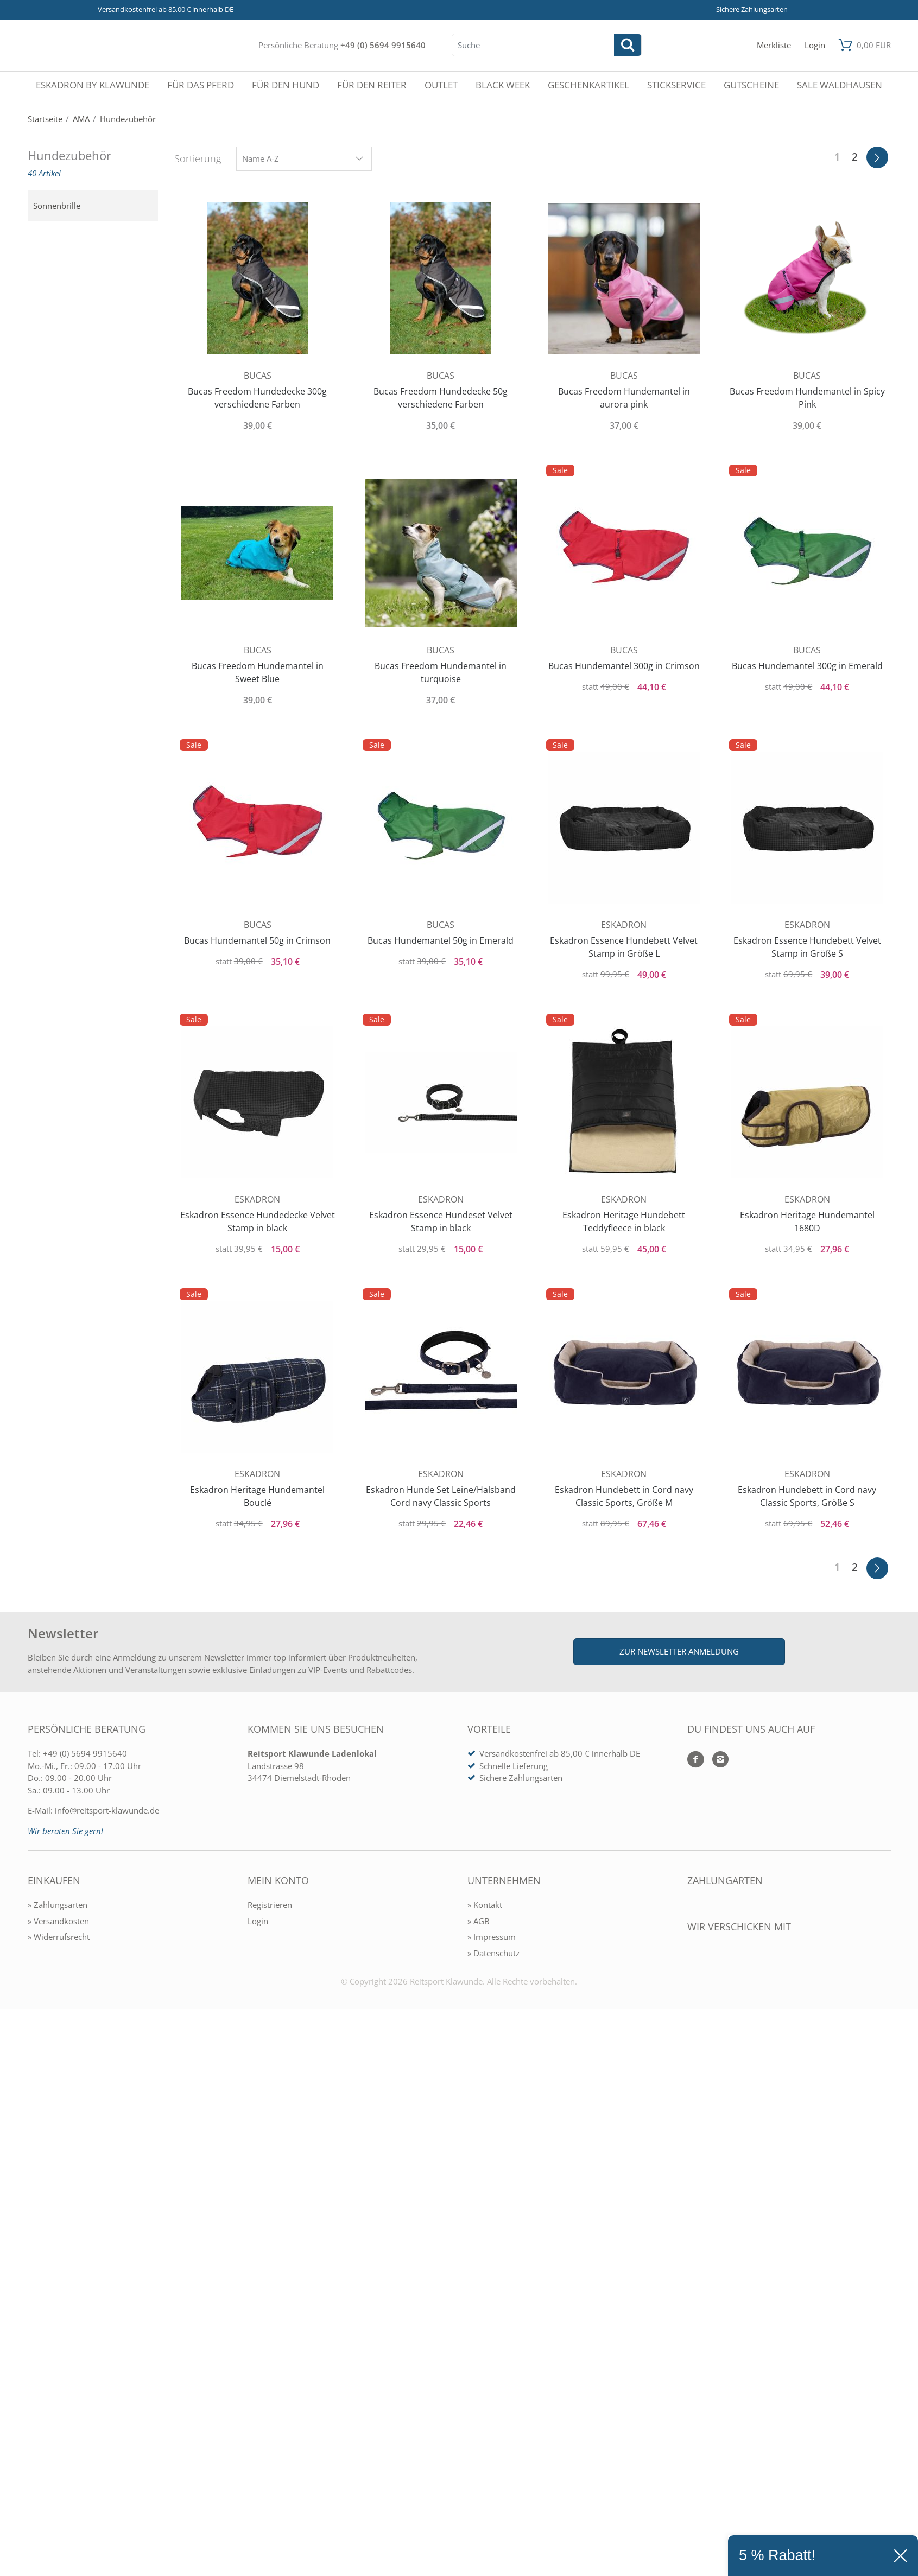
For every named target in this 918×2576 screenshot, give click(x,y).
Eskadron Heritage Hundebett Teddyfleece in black (623, 1221)
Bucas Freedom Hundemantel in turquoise (441, 672)
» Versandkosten (58, 1921)
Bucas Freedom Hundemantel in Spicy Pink (807, 397)
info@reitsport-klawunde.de (107, 1810)
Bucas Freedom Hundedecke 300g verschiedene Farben (257, 397)
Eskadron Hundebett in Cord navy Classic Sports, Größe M (624, 1496)
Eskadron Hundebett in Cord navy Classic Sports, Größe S (807, 1496)
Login (258, 1921)
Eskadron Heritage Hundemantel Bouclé (257, 1496)
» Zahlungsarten (57, 1904)
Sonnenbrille (56, 205)
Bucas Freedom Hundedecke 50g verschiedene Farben (440, 397)
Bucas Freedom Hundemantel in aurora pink (624, 397)
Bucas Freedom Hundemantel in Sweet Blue (258, 672)
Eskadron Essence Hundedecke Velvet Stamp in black (257, 1221)
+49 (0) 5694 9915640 (383, 45)
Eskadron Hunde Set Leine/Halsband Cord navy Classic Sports (441, 1496)
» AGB (478, 1921)
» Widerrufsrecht (59, 1936)
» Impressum (491, 1936)
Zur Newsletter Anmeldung (679, 1651)
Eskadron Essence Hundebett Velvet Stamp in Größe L (624, 946)
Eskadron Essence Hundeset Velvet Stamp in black (440, 1221)
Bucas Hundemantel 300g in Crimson (624, 666)
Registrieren (270, 1904)
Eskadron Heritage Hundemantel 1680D (807, 1221)
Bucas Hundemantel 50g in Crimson (257, 940)
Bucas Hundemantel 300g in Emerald (807, 666)
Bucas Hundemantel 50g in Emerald (441, 940)
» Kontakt (484, 1904)
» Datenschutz (493, 1953)
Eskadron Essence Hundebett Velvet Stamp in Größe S (807, 946)
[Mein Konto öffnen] (815, 45)
